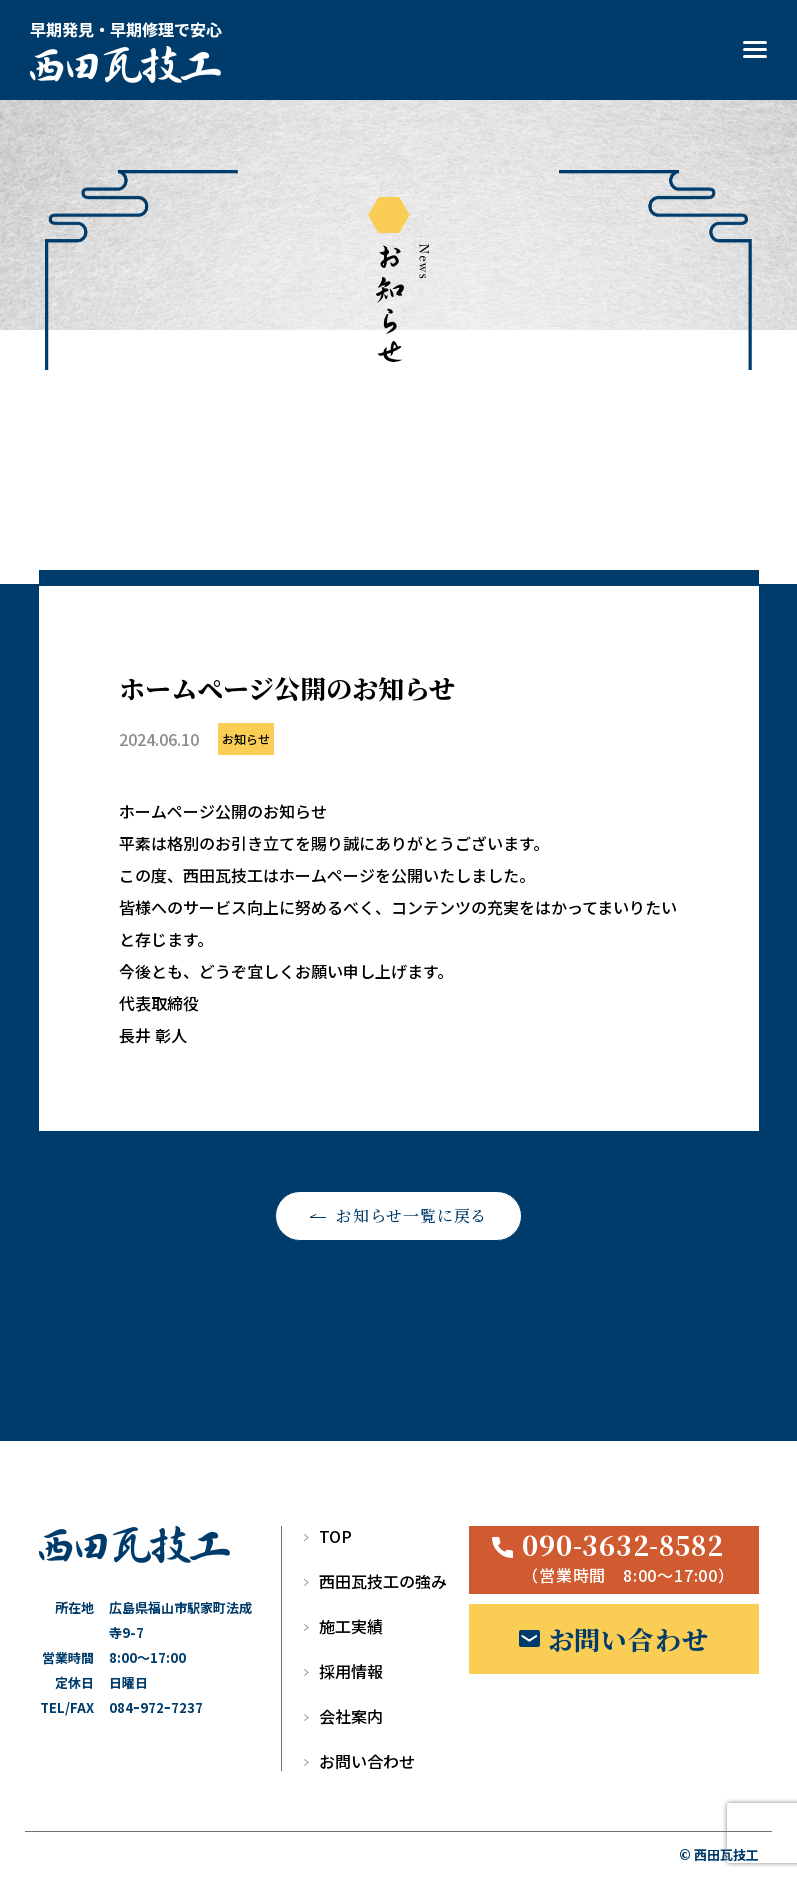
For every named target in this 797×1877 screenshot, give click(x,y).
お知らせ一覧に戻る (411, 1215)
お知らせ (246, 738)
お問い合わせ (367, 1761)
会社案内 (351, 1716)
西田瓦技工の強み (383, 1581)
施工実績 (351, 1626)
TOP (335, 1536)
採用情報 (351, 1671)
